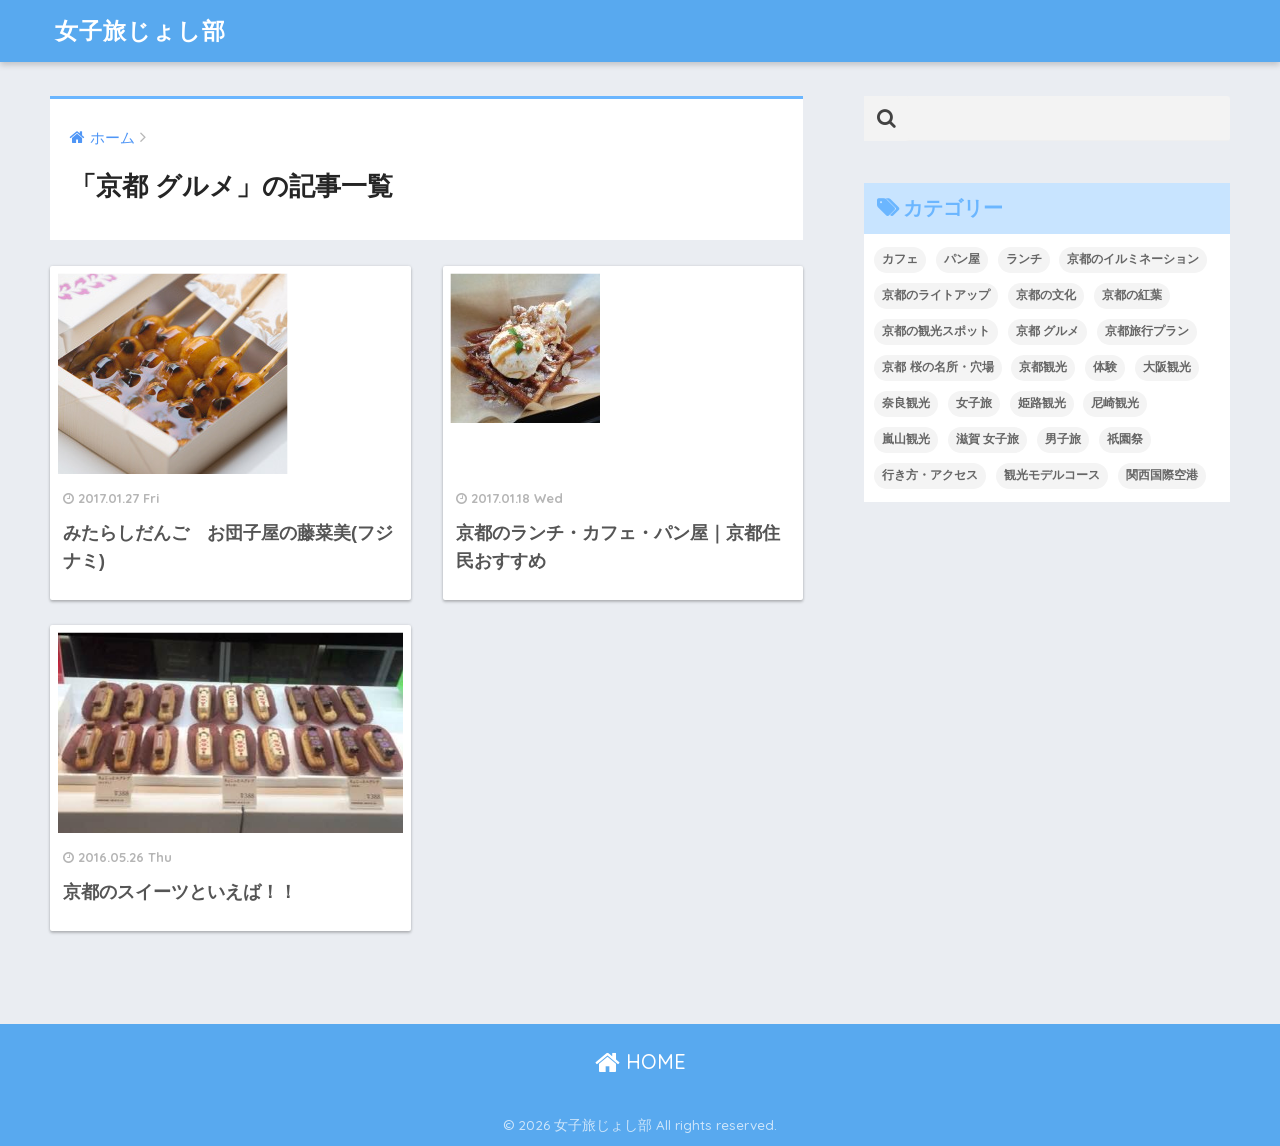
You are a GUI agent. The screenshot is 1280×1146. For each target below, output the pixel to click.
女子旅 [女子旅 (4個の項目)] (974, 403)
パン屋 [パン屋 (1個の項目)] (962, 259)
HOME (640, 1061)
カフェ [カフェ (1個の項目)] (900, 259)
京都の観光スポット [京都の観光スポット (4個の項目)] (936, 331)
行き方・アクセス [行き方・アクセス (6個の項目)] (930, 475)
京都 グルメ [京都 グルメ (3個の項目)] (1047, 331)
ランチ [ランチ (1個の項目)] (1024, 259)
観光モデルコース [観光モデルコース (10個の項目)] (1052, 475)
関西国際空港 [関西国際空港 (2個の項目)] (1162, 475)
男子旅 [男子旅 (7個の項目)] (1063, 439)
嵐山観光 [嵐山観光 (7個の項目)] (906, 439)
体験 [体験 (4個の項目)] (1105, 367)
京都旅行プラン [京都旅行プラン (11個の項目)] (1147, 331)
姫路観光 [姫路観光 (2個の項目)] (1042, 403)
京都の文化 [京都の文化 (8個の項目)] (1046, 295)
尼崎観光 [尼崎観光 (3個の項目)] (1115, 403)
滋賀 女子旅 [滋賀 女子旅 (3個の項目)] (987, 439)
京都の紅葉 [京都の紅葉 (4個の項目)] (1132, 295)
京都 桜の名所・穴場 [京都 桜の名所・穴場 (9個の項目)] (937, 367)
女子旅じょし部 (140, 30)
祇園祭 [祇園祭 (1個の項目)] (1125, 439)
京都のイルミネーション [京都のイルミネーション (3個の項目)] (1133, 259)
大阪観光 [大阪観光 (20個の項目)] (1167, 367)
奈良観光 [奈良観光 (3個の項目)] (906, 403)
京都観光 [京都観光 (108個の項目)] (1043, 367)
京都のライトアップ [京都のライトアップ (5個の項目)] (936, 295)
